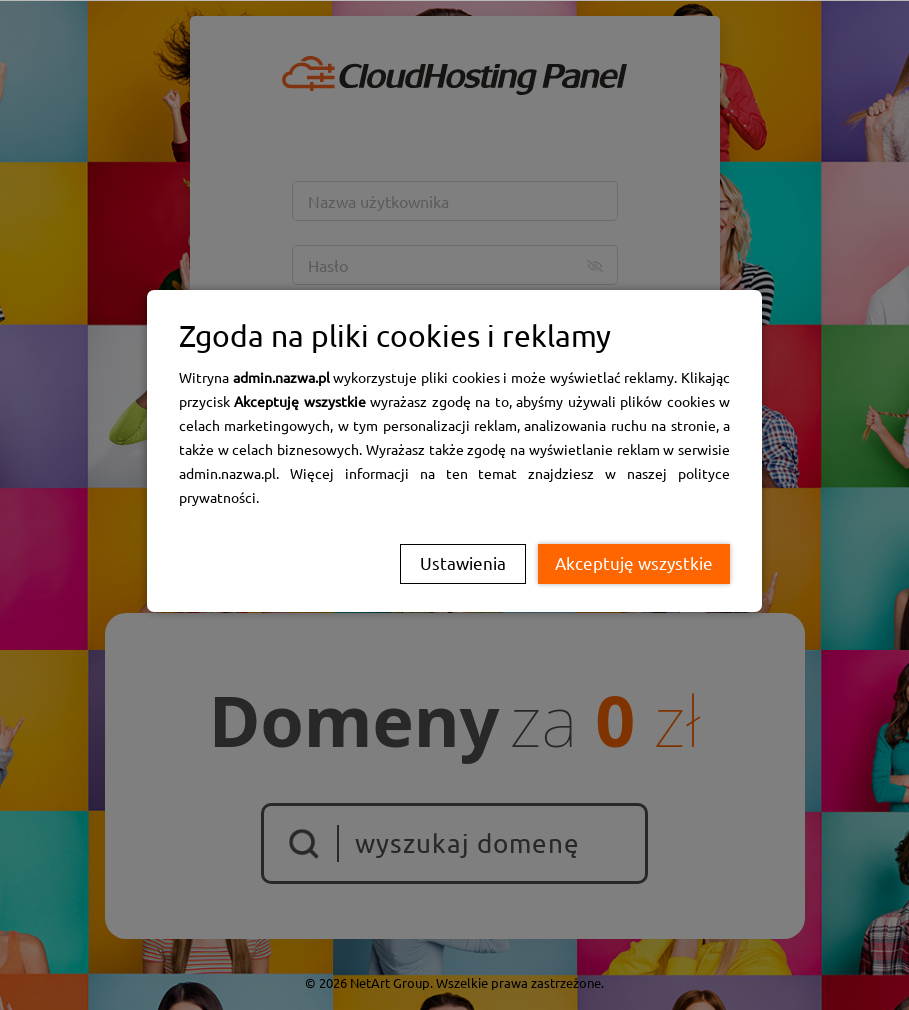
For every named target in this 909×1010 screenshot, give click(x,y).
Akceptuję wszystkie (634, 563)
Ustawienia (463, 563)
